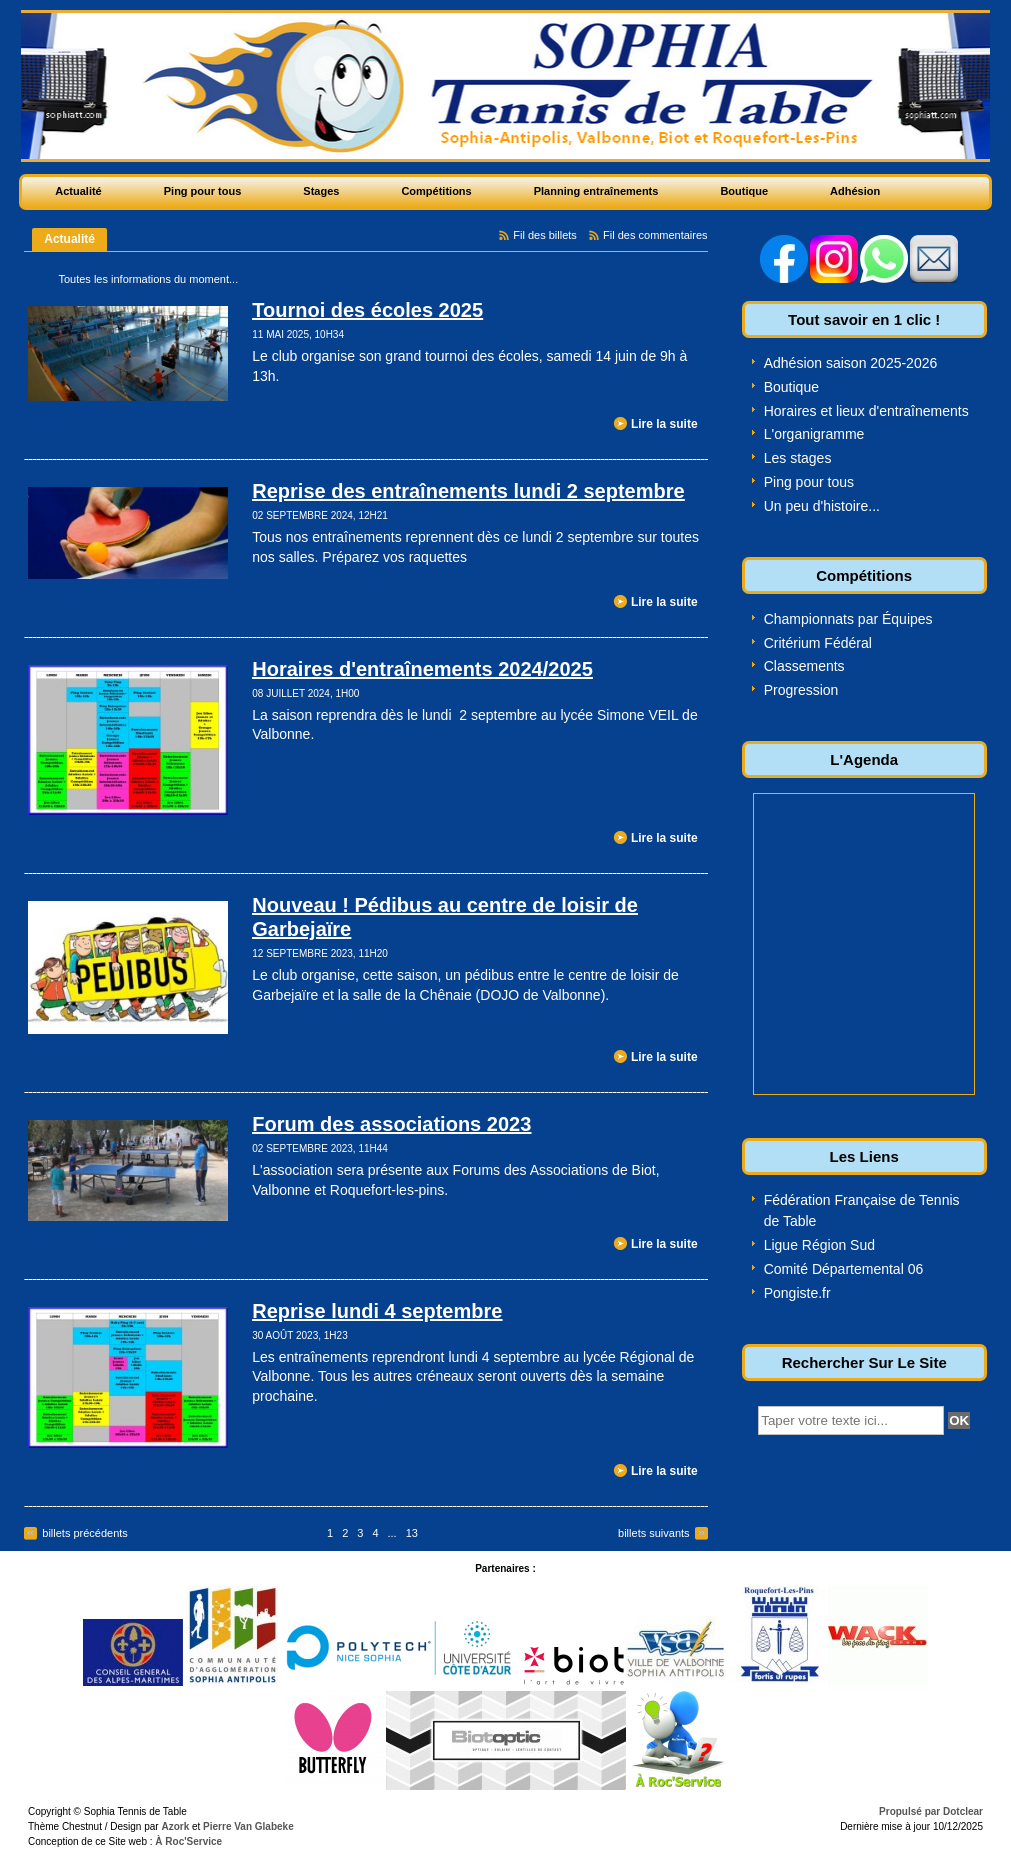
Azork (175, 1826)
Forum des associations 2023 (391, 1124)
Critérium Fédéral (818, 643)
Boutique (791, 387)
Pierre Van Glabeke (248, 1826)
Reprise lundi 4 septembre (377, 1311)
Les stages (798, 458)
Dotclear (963, 1811)
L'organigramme (814, 434)
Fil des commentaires (655, 235)
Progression (801, 690)
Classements (804, 666)
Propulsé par (911, 1811)
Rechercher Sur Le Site (864, 1362)
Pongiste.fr (797, 1293)
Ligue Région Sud (819, 1245)
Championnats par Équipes (848, 619)
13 (412, 1533)
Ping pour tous (809, 482)
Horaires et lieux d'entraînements (866, 411)
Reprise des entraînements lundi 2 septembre (468, 491)
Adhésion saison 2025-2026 (851, 363)
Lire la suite (664, 424)
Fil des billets (545, 235)
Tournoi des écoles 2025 (367, 310)
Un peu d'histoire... (822, 506)
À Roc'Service (188, 1841)
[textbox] (851, 1420)
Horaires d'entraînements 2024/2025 (422, 669)
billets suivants (654, 1533)
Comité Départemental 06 (844, 1269)
